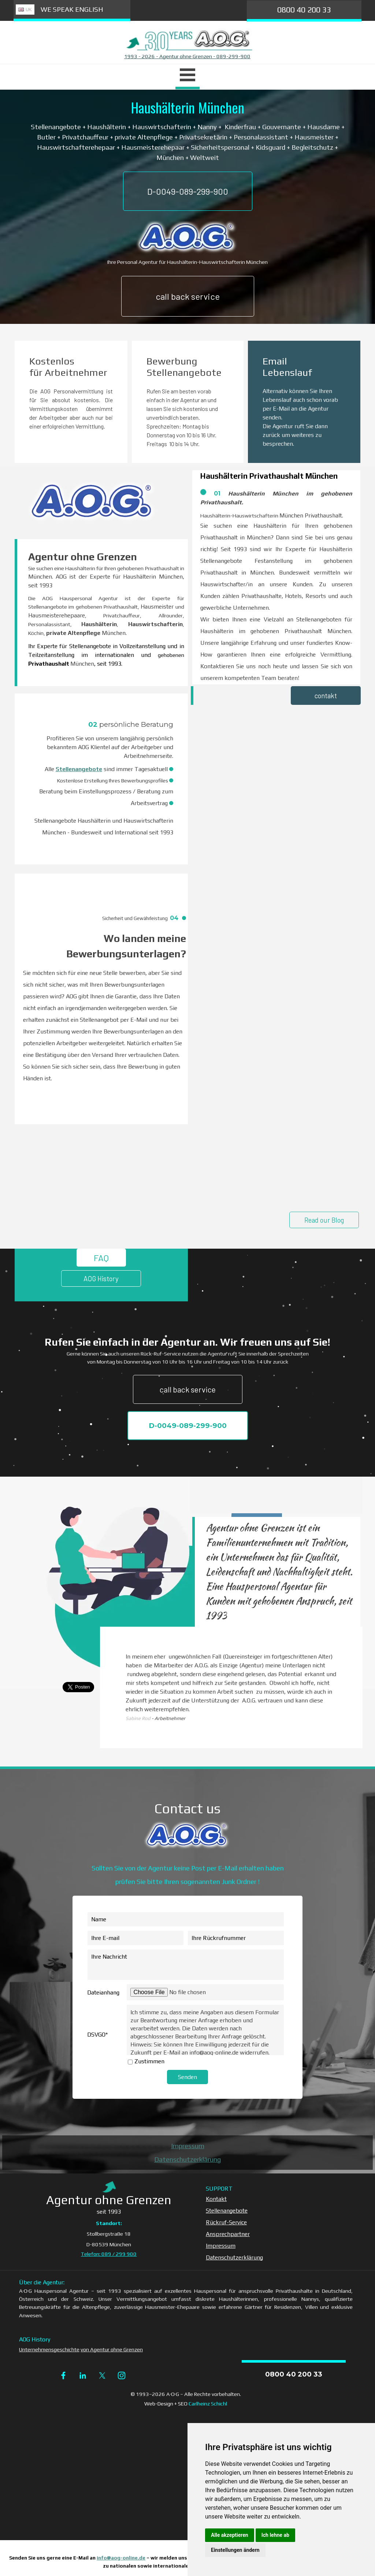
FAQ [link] (101, 1257)
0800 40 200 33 (304, 9)
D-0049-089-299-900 (187, 191)
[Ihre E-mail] (135, 1937)
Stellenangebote (79, 769)
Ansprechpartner (228, 2234)
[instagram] (121, 2375)
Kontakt (216, 2198)
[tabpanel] (187, 56)
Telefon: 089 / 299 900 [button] (109, 2254)
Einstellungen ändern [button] (235, 2550)
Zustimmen (149, 2061)
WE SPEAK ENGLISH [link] (72, 9)
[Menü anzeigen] (187, 76)
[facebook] (63, 2375)
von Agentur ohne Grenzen (112, 2349)
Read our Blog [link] (324, 1220)
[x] (102, 2375)
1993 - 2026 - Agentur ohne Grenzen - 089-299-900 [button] (187, 56)
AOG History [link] (101, 1278)
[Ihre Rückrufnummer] (236, 1937)
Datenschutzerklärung (187, 2159)
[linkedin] (82, 2375)
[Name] (186, 1919)
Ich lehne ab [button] (275, 2535)
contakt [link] (326, 695)
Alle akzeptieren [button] (229, 2535)
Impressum (187, 2146)
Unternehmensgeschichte (49, 2349)
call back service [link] (188, 296)
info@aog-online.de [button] (121, 2558)
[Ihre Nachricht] (186, 1964)
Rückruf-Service (226, 2222)
